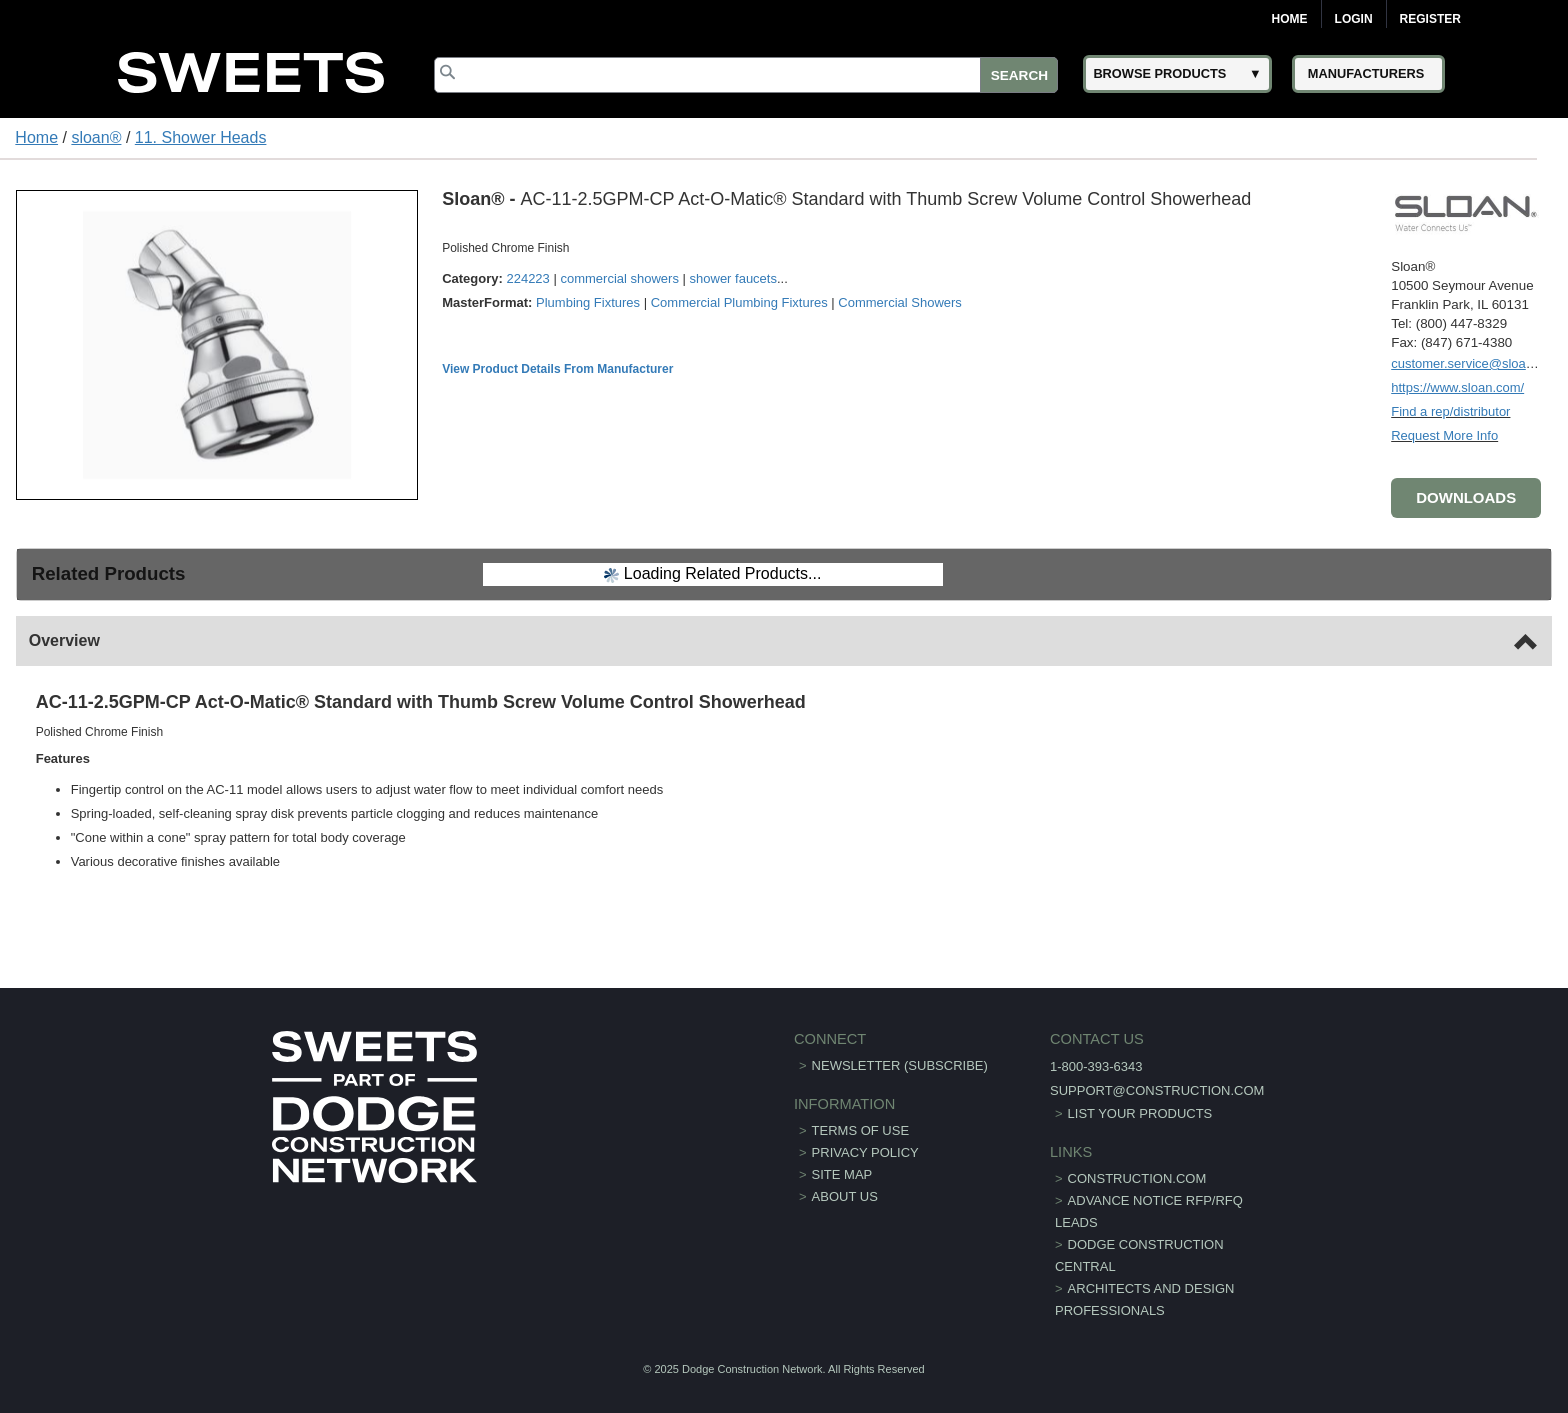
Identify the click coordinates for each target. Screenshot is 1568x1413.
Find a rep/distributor (1450, 411)
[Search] (746, 75)
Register (1430, 19)
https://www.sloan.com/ (1457, 387)
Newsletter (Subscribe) (900, 1065)
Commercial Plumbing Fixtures (739, 302)
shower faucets (733, 278)
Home (1290, 19)
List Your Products (1140, 1113)
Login (1354, 19)
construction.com (1137, 1178)
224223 (527, 278)
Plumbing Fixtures (588, 302)
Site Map (842, 1174)
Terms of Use (861, 1130)
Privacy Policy (865, 1152)
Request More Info (1444, 435)
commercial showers (619, 278)
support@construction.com (1157, 1090)
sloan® (96, 137)
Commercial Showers (900, 302)
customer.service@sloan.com (1476, 363)
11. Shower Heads (201, 137)
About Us (845, 1196)
